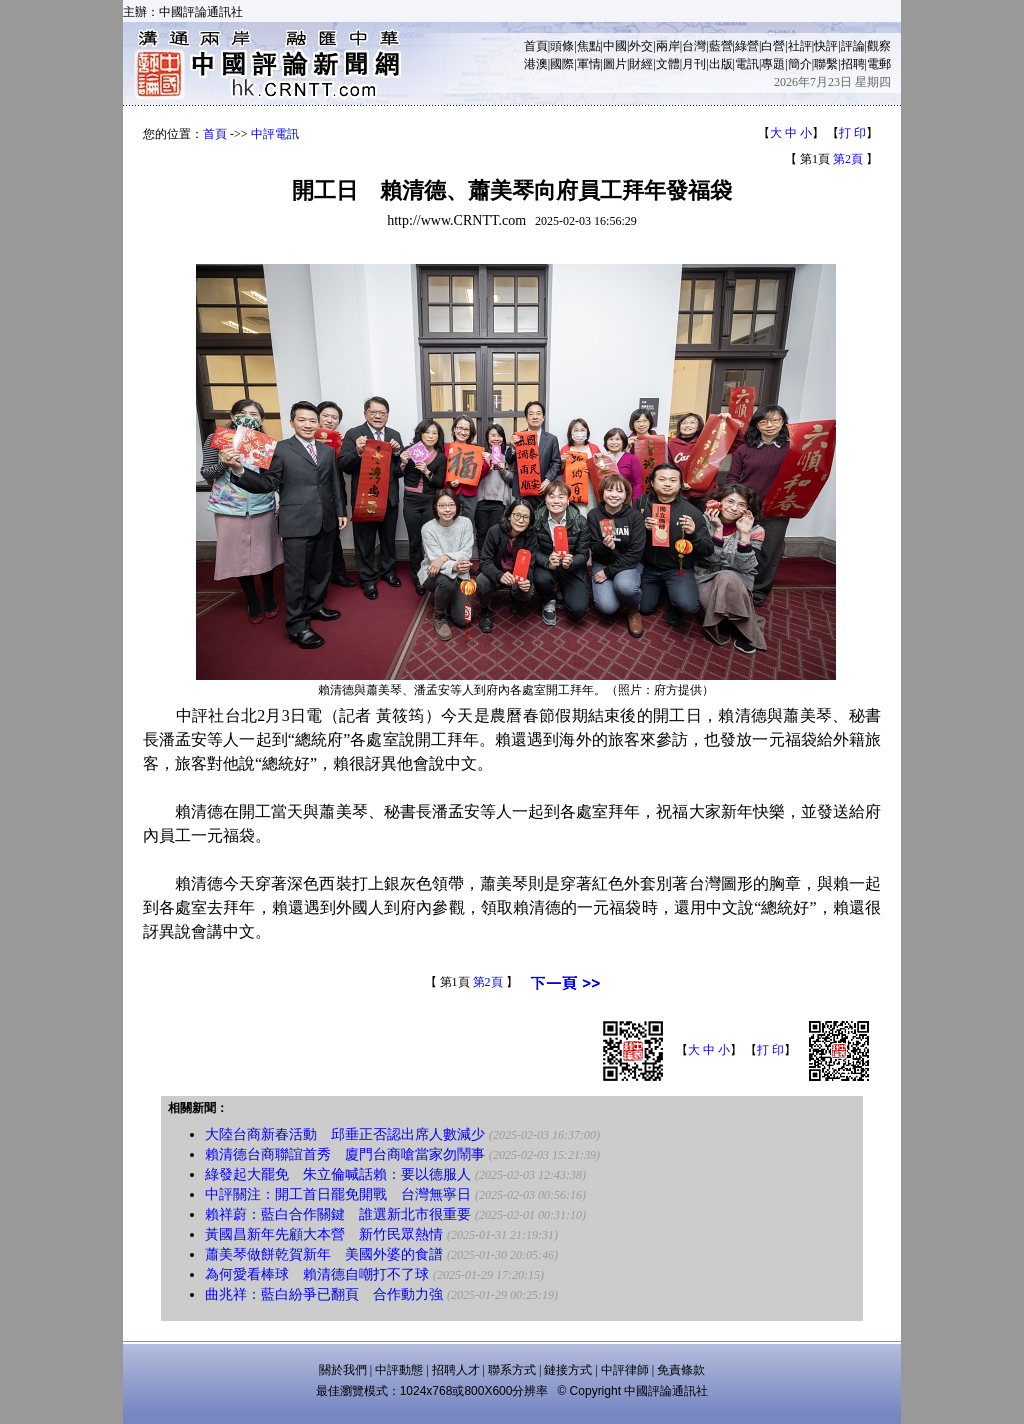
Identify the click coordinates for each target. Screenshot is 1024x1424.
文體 (668, 64)
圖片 (615, 64)
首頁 (536, 46)
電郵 (879, 64)
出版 (721, 64)
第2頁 (848, 159)
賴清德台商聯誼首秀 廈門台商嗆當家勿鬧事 (345, 1154)
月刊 (694, 64)
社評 (800, 46)
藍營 (721, 46)
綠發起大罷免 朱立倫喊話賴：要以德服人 (338, 1174)
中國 (615, 46)
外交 (641, 46)
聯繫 (826, 64)
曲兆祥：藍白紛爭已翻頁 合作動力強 (324, 1294)
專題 (773, 64)
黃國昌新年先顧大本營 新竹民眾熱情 (324, 1234)
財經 (641, 64)
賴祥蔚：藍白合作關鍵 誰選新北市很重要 (338, 1214)
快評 (826, 46)
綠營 (747, 46)
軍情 (589, 64)
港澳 (536, 64)
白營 (773, 46)
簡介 (800, 64)
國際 (562, 64)
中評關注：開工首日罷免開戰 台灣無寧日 (338, 1194)
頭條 (562, 46)
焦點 (589, 46)
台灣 (694, 46)
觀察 (879, 46)
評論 (853, 46)
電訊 (747, 64)
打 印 (852, 133)
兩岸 (668, 46)
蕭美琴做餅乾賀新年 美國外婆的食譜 (324, 1254)
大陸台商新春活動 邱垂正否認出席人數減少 (345, 1134)
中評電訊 (275, 134)
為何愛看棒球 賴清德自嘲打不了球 (317, 1274)
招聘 (853, 64)
